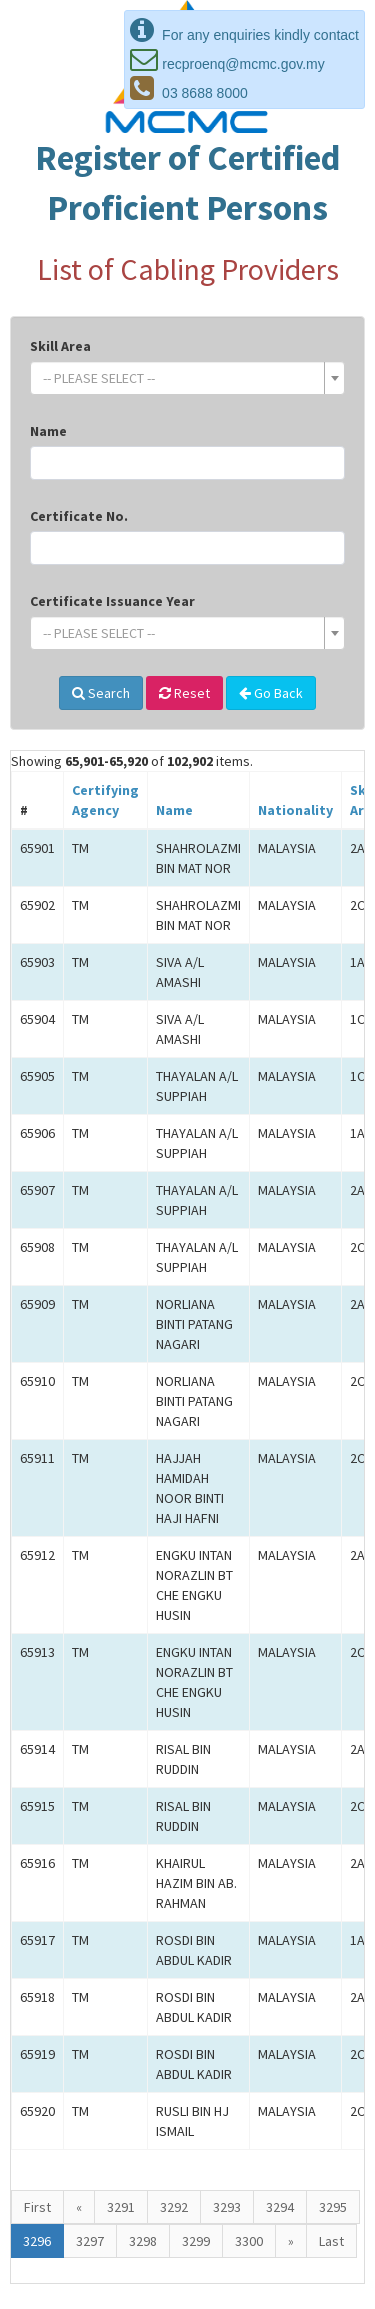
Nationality (295, 810)
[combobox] (187, 378)
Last (331, 2241)
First (37, 2207)
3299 (196, 2241)
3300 (249, 2241)
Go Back (271, 693)
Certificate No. (79, 516)
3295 (333, 2207)
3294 (280, 2207)
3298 (143, 2241)
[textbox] (181, 378)
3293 (227, 2207)
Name (48, 431)
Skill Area (60, 346)
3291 (121, 2207)
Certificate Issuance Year (112, 601)
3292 (174, 2207)
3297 (90, 2241)
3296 (37, 2241)
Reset (184, 693)
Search (101, 693)
